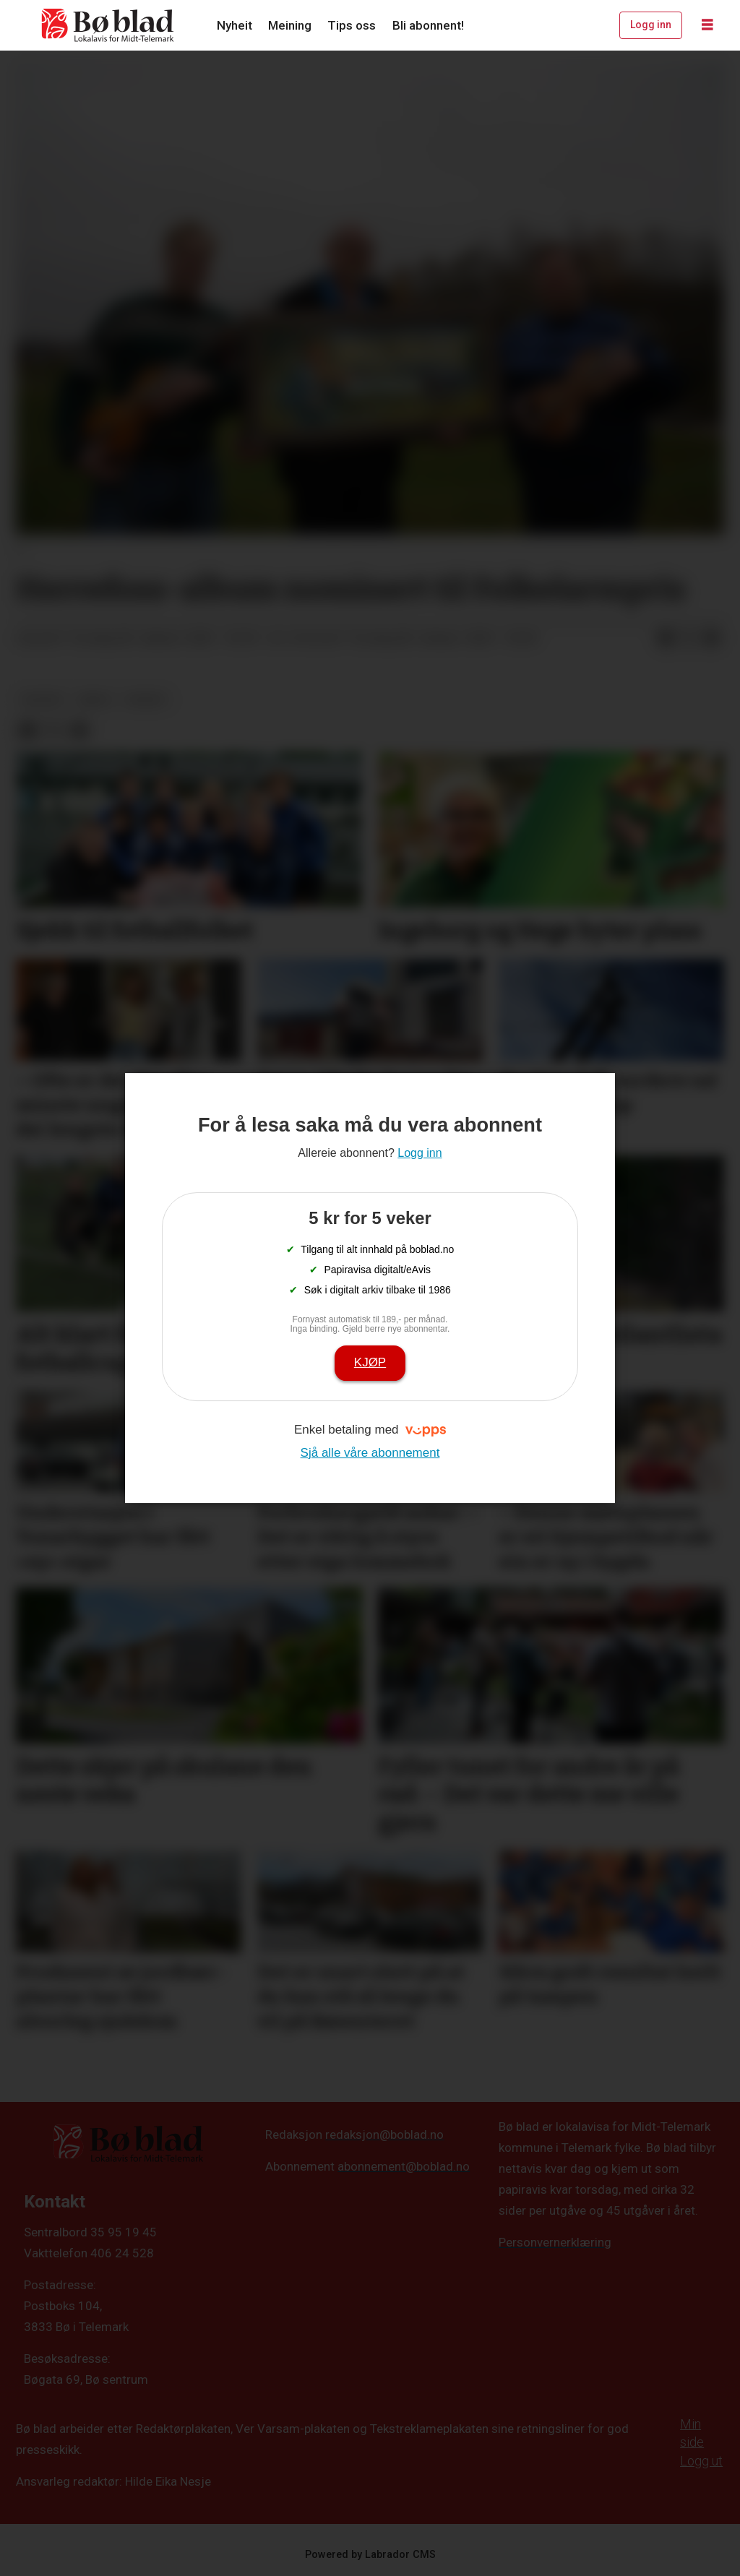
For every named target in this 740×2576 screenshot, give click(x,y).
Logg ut (701, 2460)
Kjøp (370, 1362)
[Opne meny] (707, 25)
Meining (289, 25)
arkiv (95, 699)
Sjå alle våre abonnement (370, 1453)
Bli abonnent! (428, 25)
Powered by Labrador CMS (370, 2555)
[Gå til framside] (108, 25)
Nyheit (234, 25)
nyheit (146, 699)
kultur (42, 699)
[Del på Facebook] (665, 639)
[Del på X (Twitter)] (689, 639)
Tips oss (351, 25)
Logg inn (650, 24)
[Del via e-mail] (712, 639)
